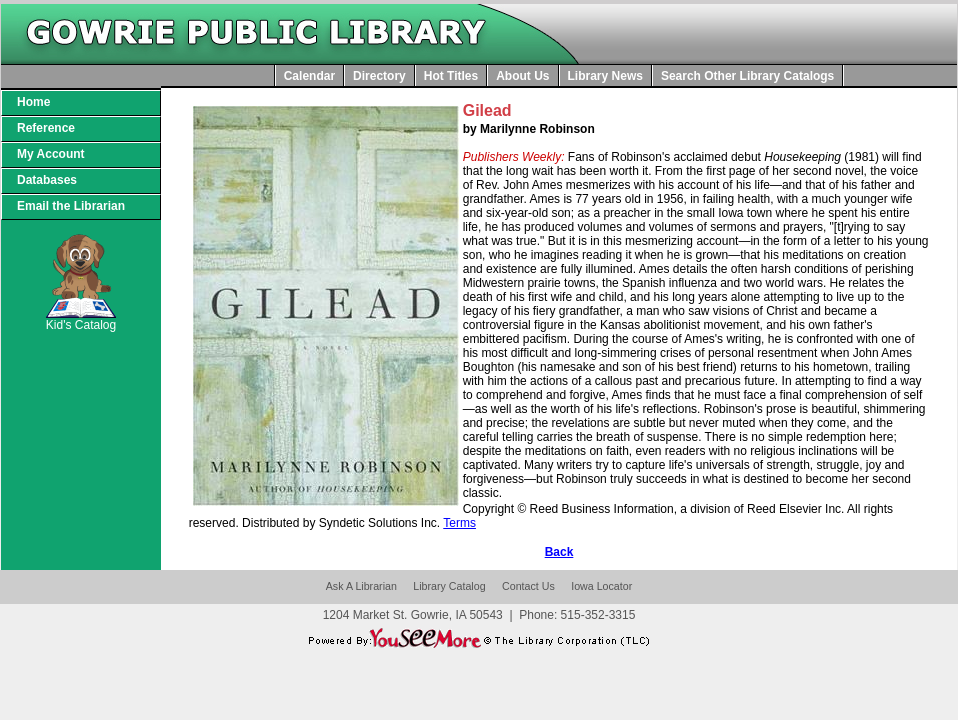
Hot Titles (451, 76)
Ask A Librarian (361, 586)
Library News (605, 76)
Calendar (309, 76)
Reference (46, 128)
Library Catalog (449, 586)
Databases (47, 180)
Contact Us (528, 586)
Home (33, 102)
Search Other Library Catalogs (747, 76)
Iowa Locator (601, 586)
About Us (522, 76)
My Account (51, 154)
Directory (379, 76)
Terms (459, 523)
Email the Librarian (71, 206)
